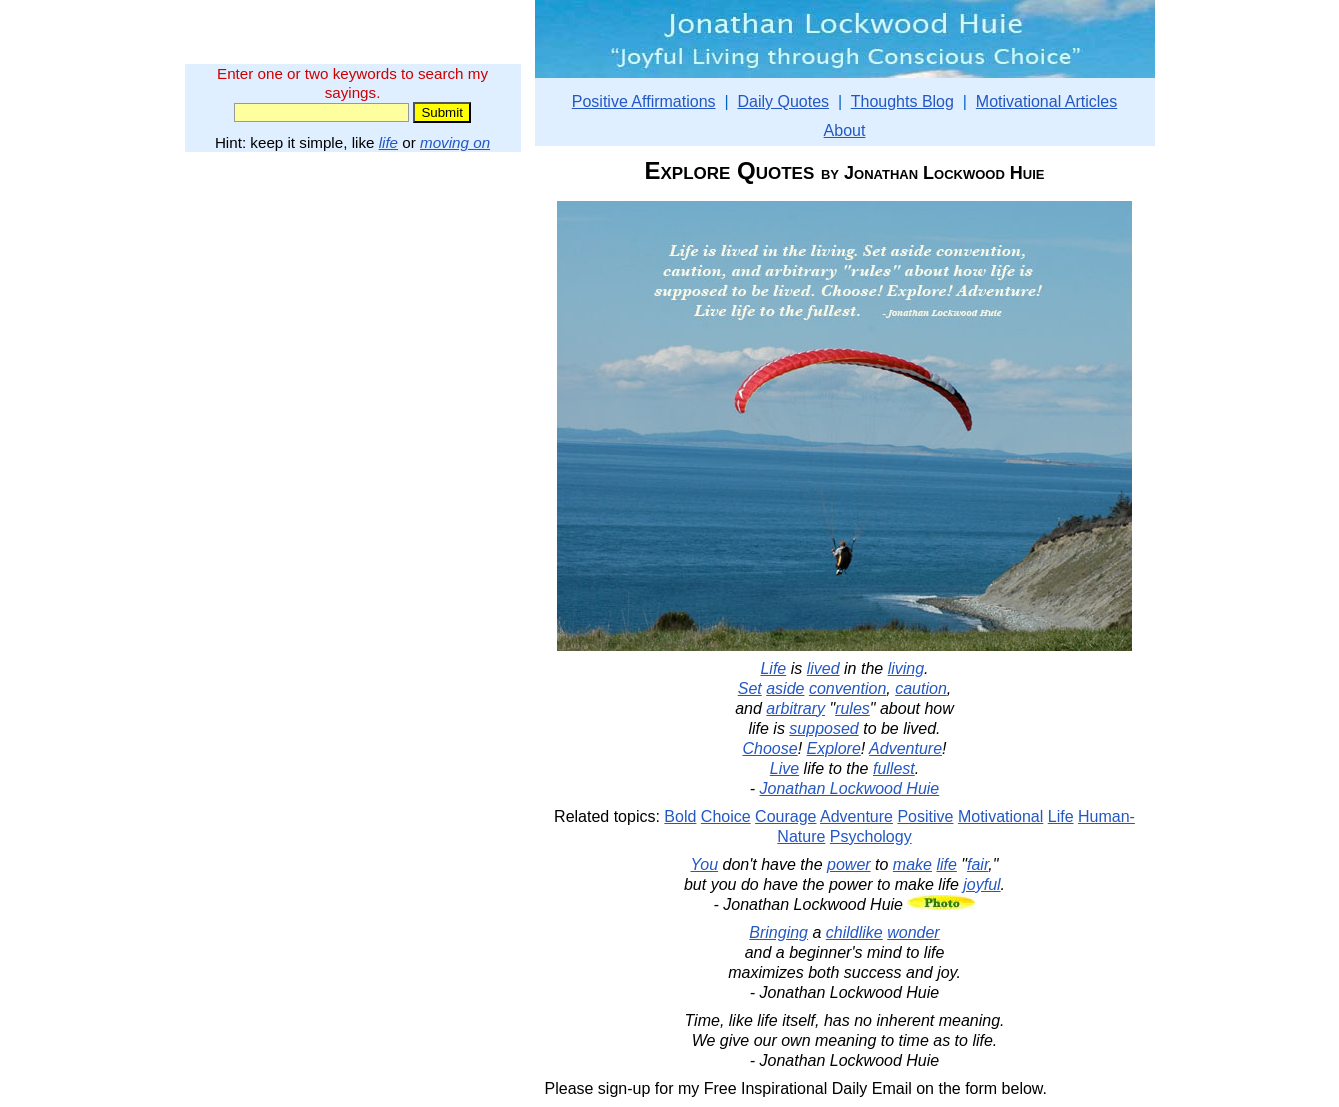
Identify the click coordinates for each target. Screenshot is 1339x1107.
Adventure (905, 748)
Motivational (1000, 816)
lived (823, 668)
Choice (726, 816)
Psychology (871, 836)
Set (750, 688)
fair (977, 864)
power (849, 864)
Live (784, 768)
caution (921, 688)
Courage (785, 816)
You (705, 864)
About (845, 130)
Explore (834, 748)
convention (847, 688)
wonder (913, 932)
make (912, 864)
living (906, 668)
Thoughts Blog (902, 101)
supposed (823, 728)
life (388, 142)
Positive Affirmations (644, 101)
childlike (854, 932)
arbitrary (795, 708)
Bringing (778, 932)
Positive (925, 816)
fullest (894, 768)
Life (773, 668)
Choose (770, 748)
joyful (981, 884)
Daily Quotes (783, 101)
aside (785, 688)
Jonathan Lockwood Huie (850, 788)
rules (852, 708)
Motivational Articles (1046, 101)
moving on (455, 142)
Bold (680, 816)
